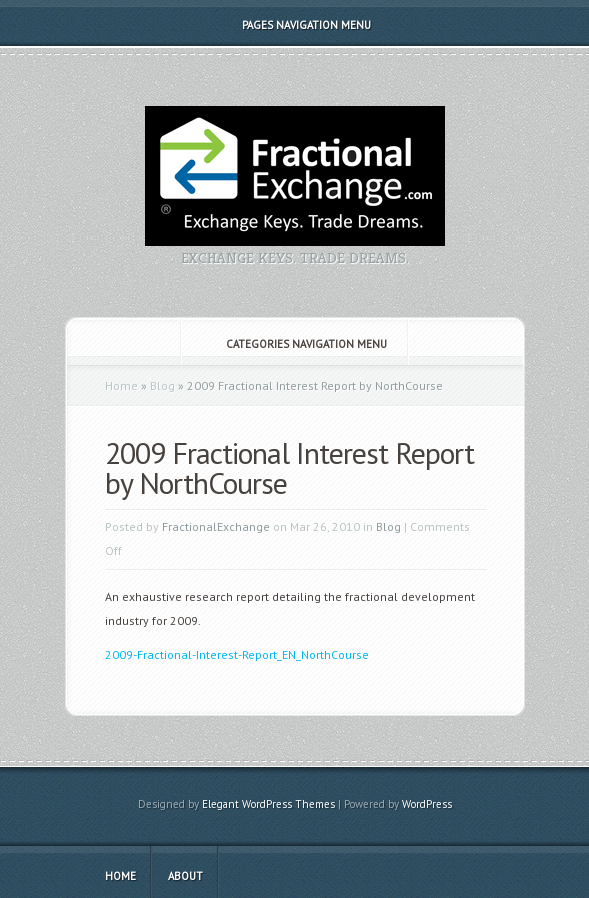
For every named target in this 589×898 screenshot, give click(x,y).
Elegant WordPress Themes (268, 804)
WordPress (427, 804)
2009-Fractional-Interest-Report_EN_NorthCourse (237, 654)
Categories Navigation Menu (293, 344)
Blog (162, 385)
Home (121, 385)
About (185, 876)
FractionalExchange (216, 526)
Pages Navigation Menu (293, 25)
